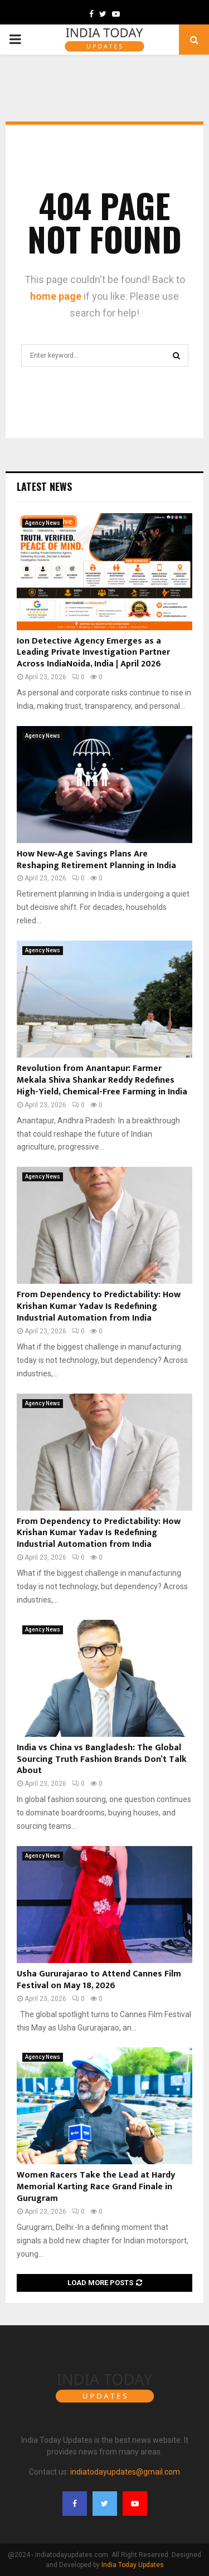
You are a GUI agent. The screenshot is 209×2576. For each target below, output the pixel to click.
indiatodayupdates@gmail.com (125, 2471)
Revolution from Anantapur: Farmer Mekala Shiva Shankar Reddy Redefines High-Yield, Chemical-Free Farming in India (102, 1080)
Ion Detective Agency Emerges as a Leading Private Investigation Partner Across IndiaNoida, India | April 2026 (93, 653)
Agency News (42, 523)
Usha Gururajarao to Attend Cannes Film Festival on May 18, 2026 (99, 1979)
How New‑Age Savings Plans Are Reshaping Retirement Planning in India (96, 859)
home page (55, 296)
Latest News (44, 486)
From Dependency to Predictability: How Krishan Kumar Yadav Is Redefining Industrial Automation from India (99, 1306)
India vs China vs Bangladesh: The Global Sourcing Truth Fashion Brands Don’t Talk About (102, 1759)
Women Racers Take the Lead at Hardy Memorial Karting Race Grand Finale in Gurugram (96, 2187)
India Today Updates (132, 2565)
